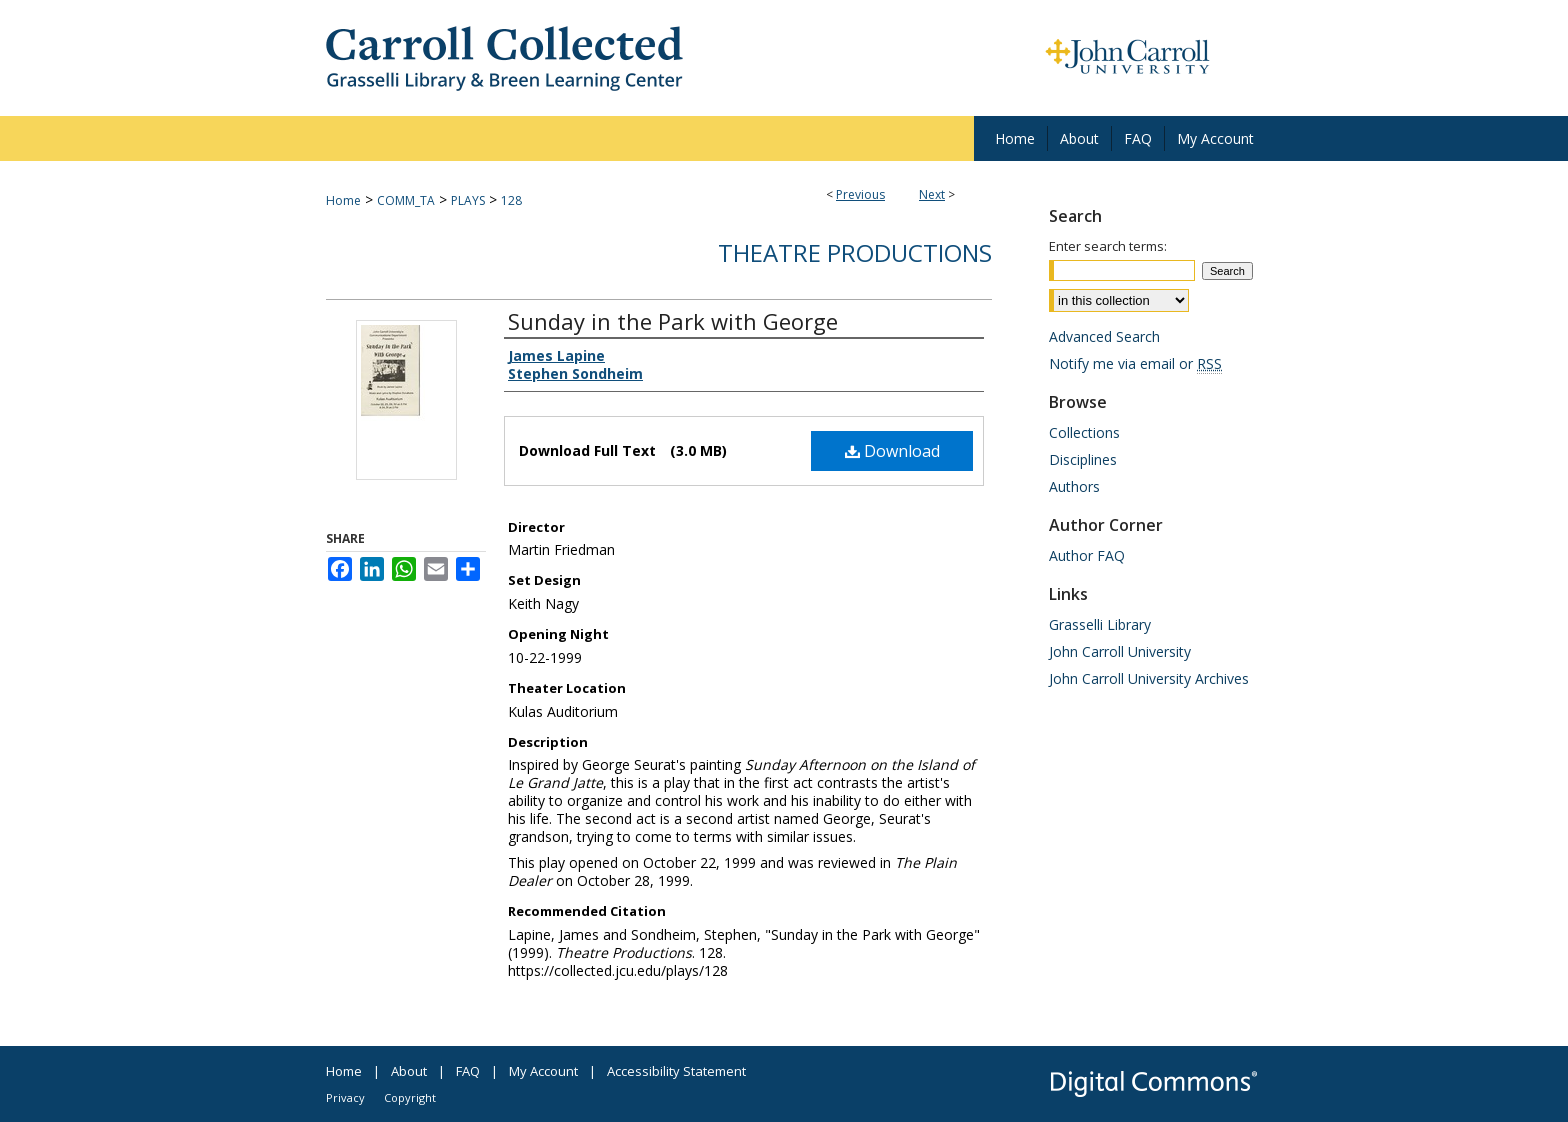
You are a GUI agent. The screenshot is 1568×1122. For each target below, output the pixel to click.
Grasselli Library (1100, 624)
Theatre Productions (855, 252)
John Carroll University (1120, 651)
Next (932, 194)
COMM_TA (406, 200)
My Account (543, 1071)
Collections (1084, 432)
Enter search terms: (1108, 246)
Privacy (345, 1097)
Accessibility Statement (676, 1071)
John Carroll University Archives (1149, 678)
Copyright (410, 1097)
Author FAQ (1087, 555)
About (409, 1071)
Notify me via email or (1135, 363)
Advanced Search (1104, 336)
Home (343, 200)
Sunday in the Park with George (673, 321)
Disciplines (1083, 459)
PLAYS (468, 200)
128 (511, 200)
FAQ (468, 1071)
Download (892, 451)
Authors (1074, 486)
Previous (860, 194)
